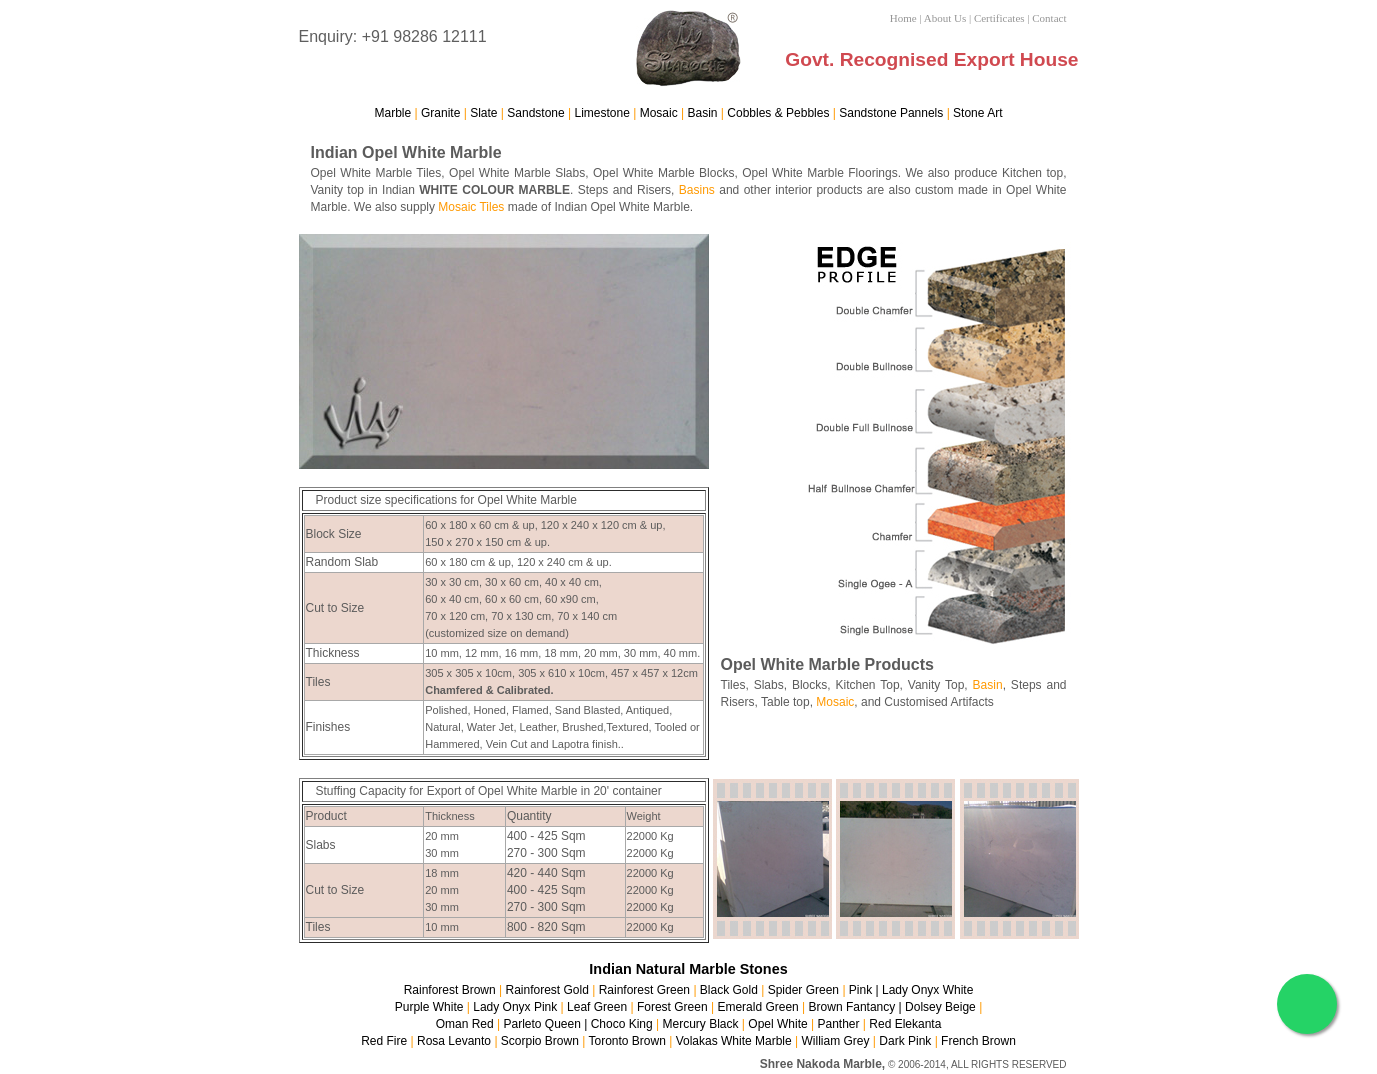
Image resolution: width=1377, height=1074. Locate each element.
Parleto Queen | (546, 1024)
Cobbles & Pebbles (778, 113)
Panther (838, 1024)
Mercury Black (701, 1024)
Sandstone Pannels (891, 113)
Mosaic (659, 113)
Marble (393, 113)
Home (903, 18)
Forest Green (672, 1007)
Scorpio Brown (540, 1041)
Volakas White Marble (734, 1041)
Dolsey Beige (940, 1007)
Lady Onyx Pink (515, 1007)
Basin (703, 113)
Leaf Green (597, 1007)
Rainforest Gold (546, 990)
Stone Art (977, 113)
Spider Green (803, 990)
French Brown (978, 1041)
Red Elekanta (905, 1024)
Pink (860, 990)
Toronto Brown (626, 1041)
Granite (440, 113)
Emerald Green (757, 1007)
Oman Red (465, 1024)
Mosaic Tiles (471, 207)
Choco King (622, 1024)
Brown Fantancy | (857, 1007)
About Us (945, 18)
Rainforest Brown (450, 990)
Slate (483, 113)
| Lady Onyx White (922, 990)
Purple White (431, 1007)
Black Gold (729, 990)
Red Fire (384, 1041)
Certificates (999, 18)
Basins (697, 190)
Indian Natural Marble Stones (688, 969)
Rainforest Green (644, 990)
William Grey (836, 1041)
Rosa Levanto (454, 1041)
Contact (1049, 18)
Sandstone (535, 113)
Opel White (777, 1024)
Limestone (602, 113)
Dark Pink (905, 1041)
